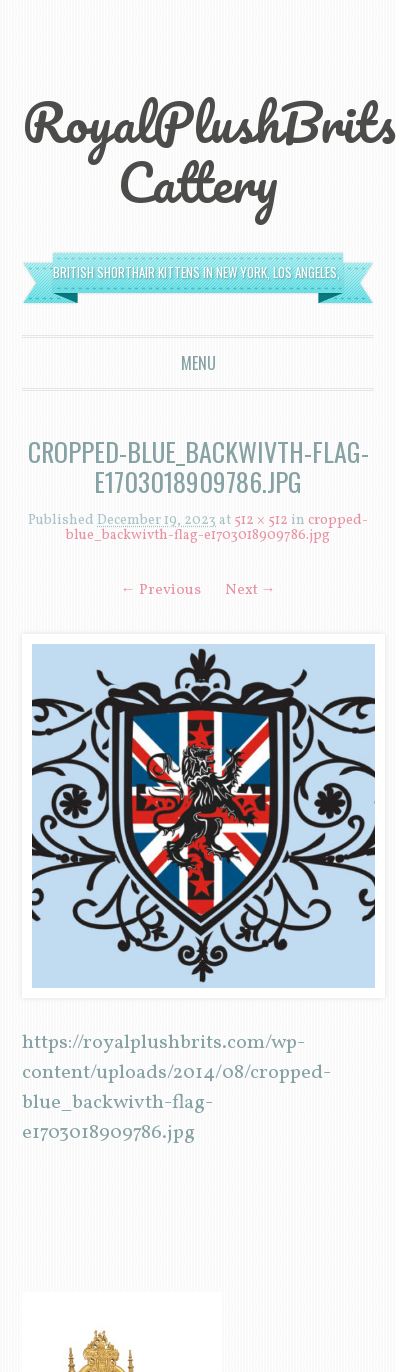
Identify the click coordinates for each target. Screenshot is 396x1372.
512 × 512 (261, 520)
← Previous (161, 590)
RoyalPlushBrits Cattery (209, 152)
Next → (250, 590)
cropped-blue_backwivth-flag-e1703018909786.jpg (217, 528)
